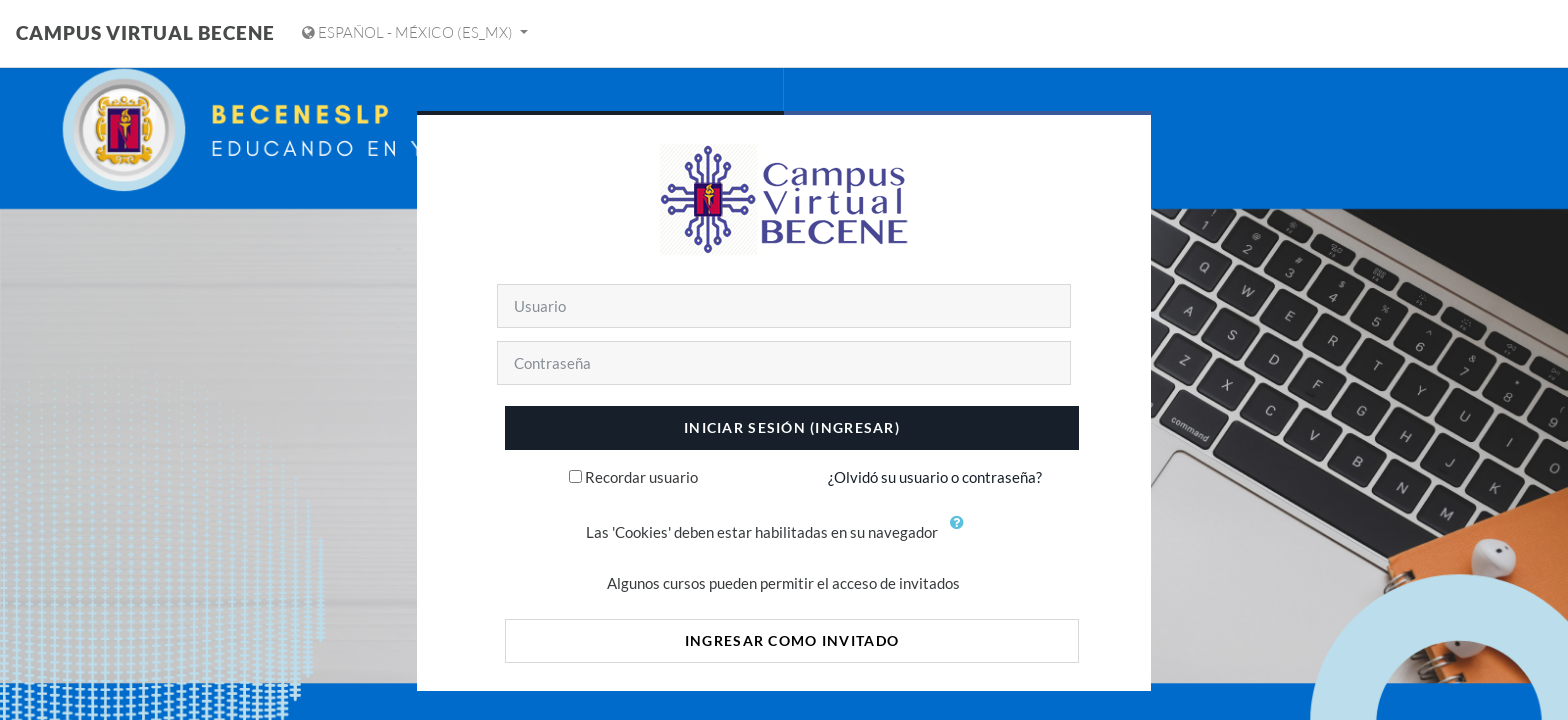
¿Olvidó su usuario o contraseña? (935, 477)
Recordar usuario (641, 477)
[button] (961, 534)
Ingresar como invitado (792, 640)
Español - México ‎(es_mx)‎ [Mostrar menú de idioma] (409, 32)
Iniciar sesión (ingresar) (792, 427)
